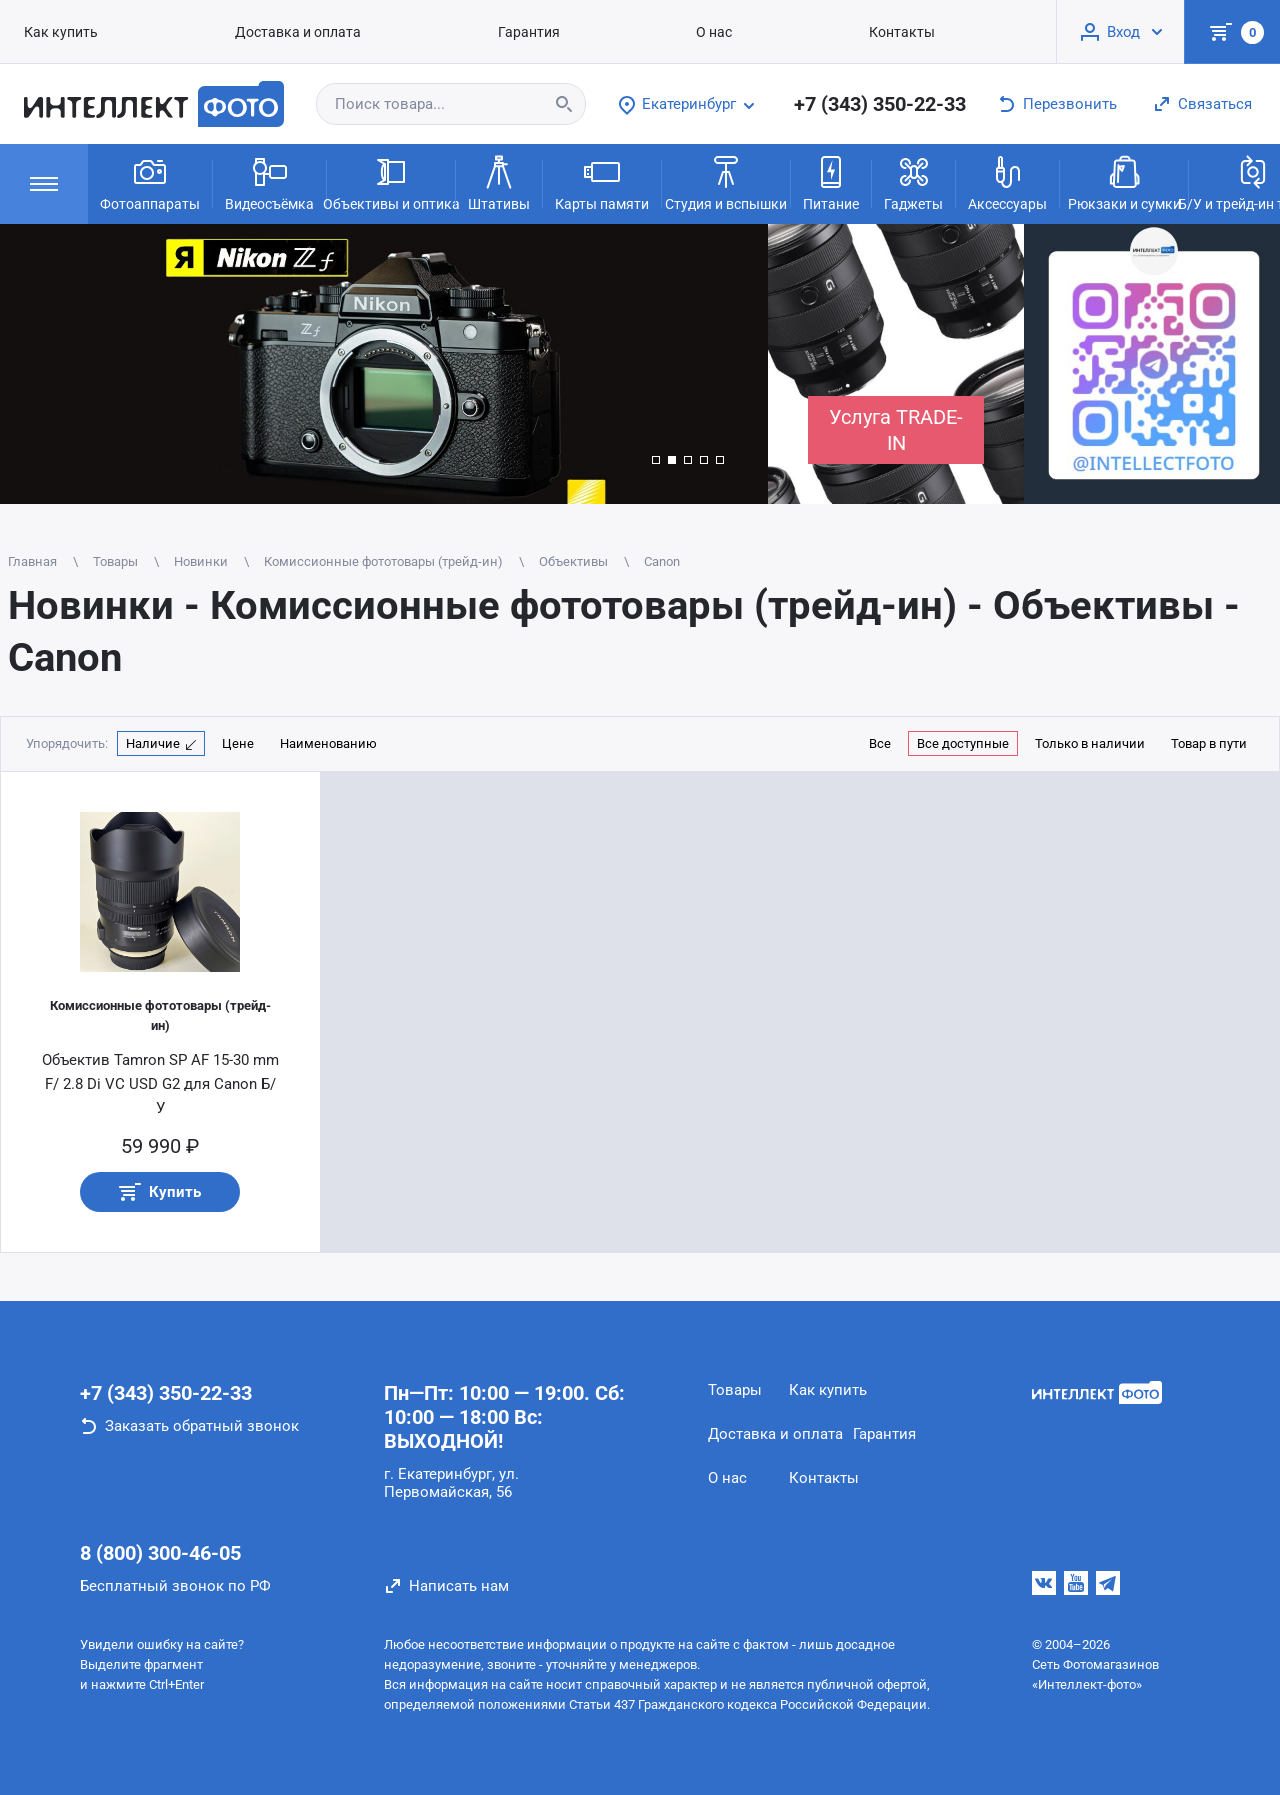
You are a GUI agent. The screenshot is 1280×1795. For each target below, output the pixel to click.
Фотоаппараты (150, 182)
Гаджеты (913, 182)
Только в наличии (1090, 743)
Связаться (1215, 104)
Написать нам (459, 1586)
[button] (656, 460)
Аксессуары (1007, 182)
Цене (238, 743)
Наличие (153, 743)
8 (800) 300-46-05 (160, 1553)
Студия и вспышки (726, 182)
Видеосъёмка (269, 182)
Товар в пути (1209, 743)
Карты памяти (602, 182)
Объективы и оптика (391, 182)
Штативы (499, 182)
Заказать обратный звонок (202, 1426)
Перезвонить (1070, 104)
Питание (831, 182)
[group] (384, 364)
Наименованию (328, 743)
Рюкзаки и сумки (1124, 182)
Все (880, 743)
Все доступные (963, 743)
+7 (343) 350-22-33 (880, 104)
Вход (1123, 32)
